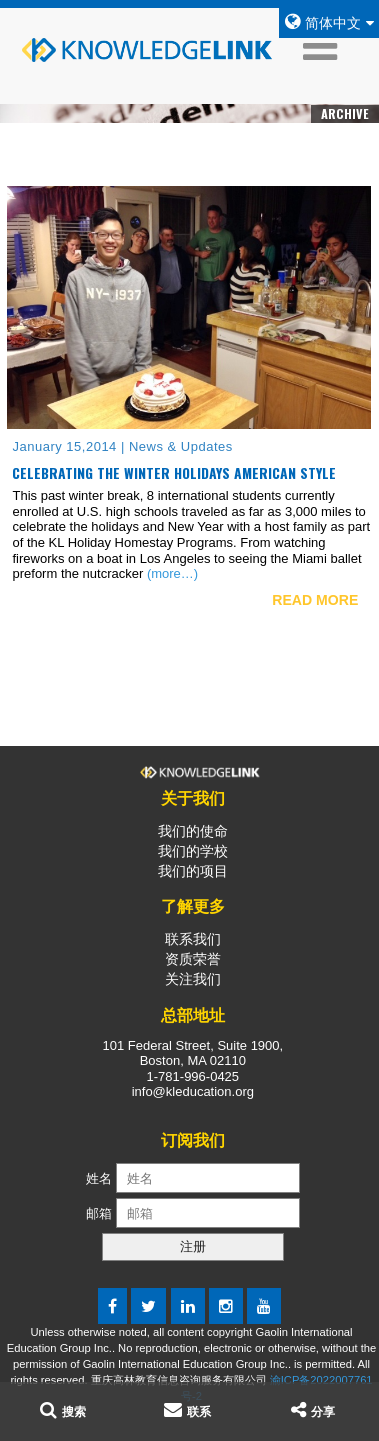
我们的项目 (193, 871)
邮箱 (101, 1213)
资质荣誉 (193, 959)
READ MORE (315, 600)
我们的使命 (193, 831)
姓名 (99, 1178)
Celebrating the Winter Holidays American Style (174, 473)
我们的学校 (193, 851)
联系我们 (193, 939)
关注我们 (193, 979)
